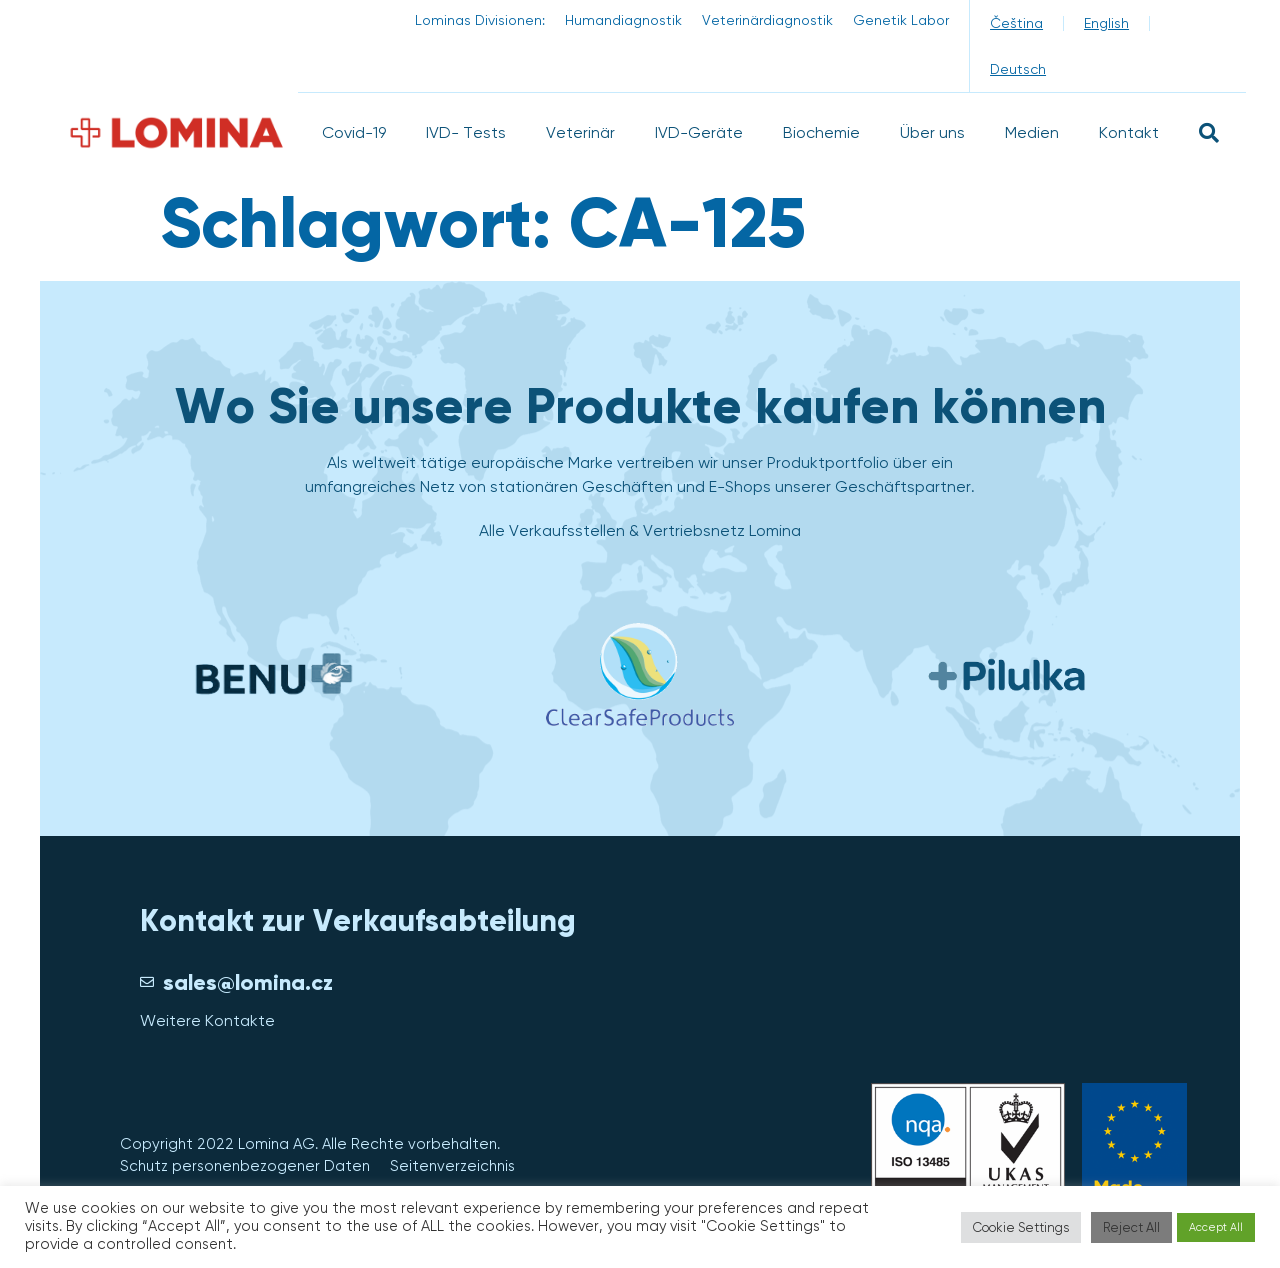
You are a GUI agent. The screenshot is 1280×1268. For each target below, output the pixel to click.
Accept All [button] (1216, 1227)
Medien (1032, 132)
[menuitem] (1016, 23)
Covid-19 (354, 132)
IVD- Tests (466, 132)
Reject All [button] (1131, 1227)
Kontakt (1129, 132)
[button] (1209, 133)
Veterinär (580, 132)
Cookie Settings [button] (1021, 1227)
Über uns (932, 132)
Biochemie (821, 132)
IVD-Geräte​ (699, 132)
